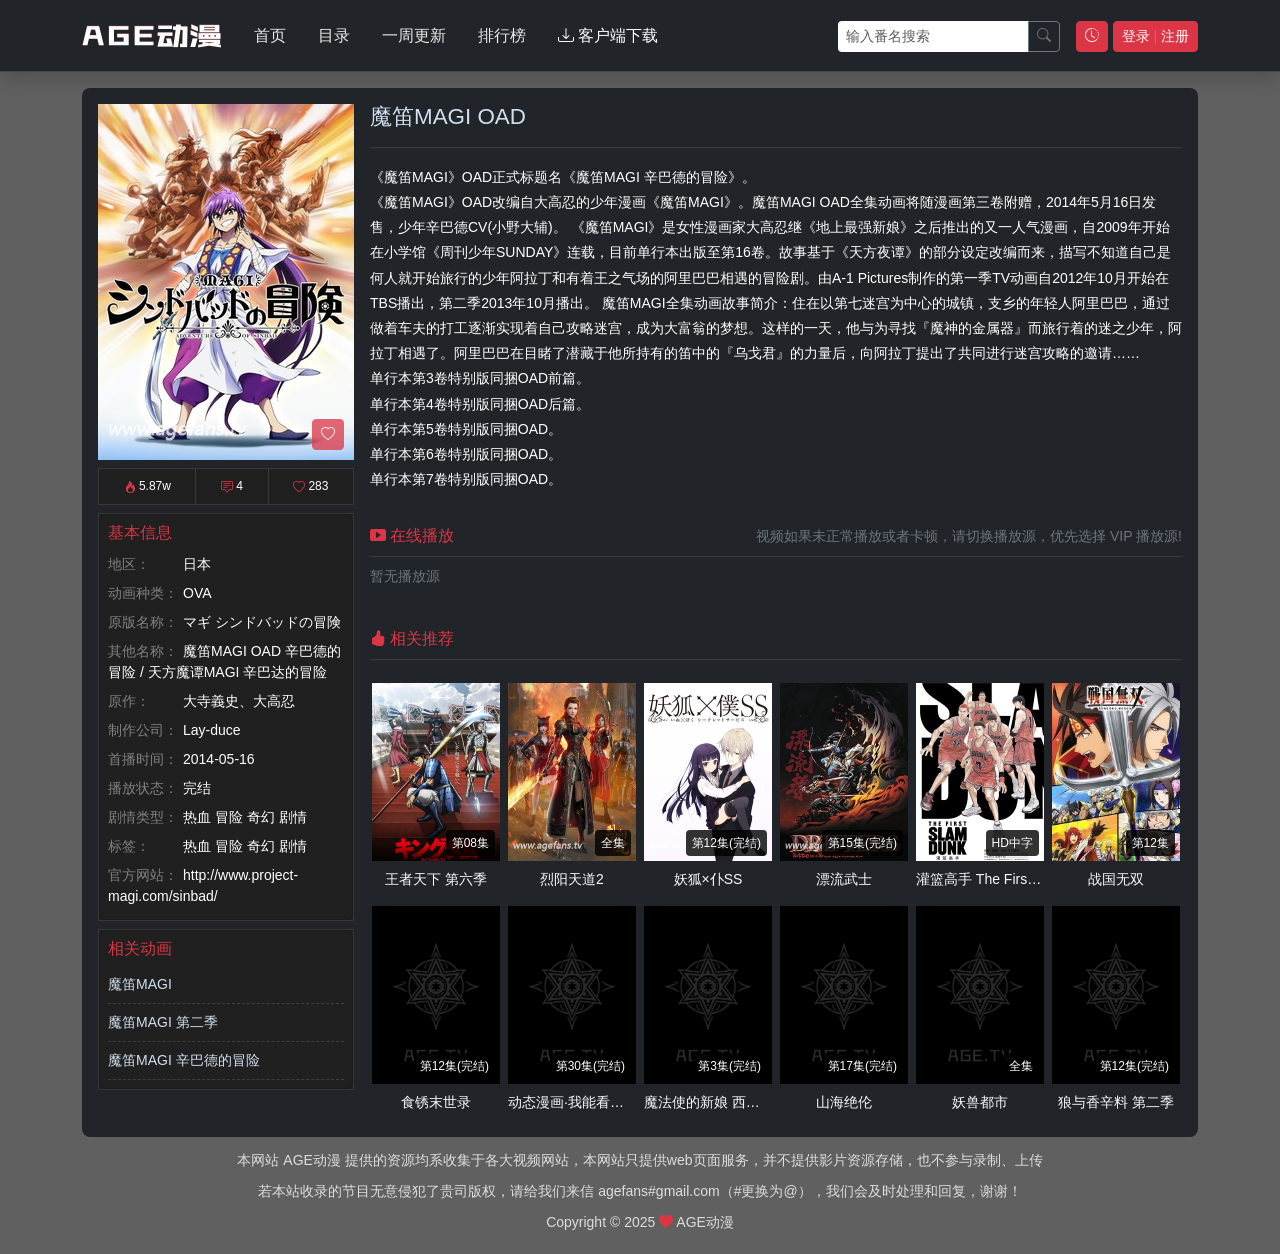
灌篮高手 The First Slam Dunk (1009, 879)
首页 (270, 35)
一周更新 (414, 35)
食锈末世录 (436, 1102)
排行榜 (502, 35)
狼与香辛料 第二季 (1116, 1102)
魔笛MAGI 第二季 (163, 1022)
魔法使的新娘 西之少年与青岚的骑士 (758, 1102)
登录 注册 (1155, 36)
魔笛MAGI (140, 984)
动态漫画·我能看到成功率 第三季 (610, 1102)
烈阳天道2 (572, 879)
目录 (334, 35)
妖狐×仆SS (708, 879)
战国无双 (1116, 879)
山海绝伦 (844, 1102)
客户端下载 (608, 35)
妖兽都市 (980, 1102)
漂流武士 (844, 879)
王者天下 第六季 (436, 879)
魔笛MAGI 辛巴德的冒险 (184, 1060)
